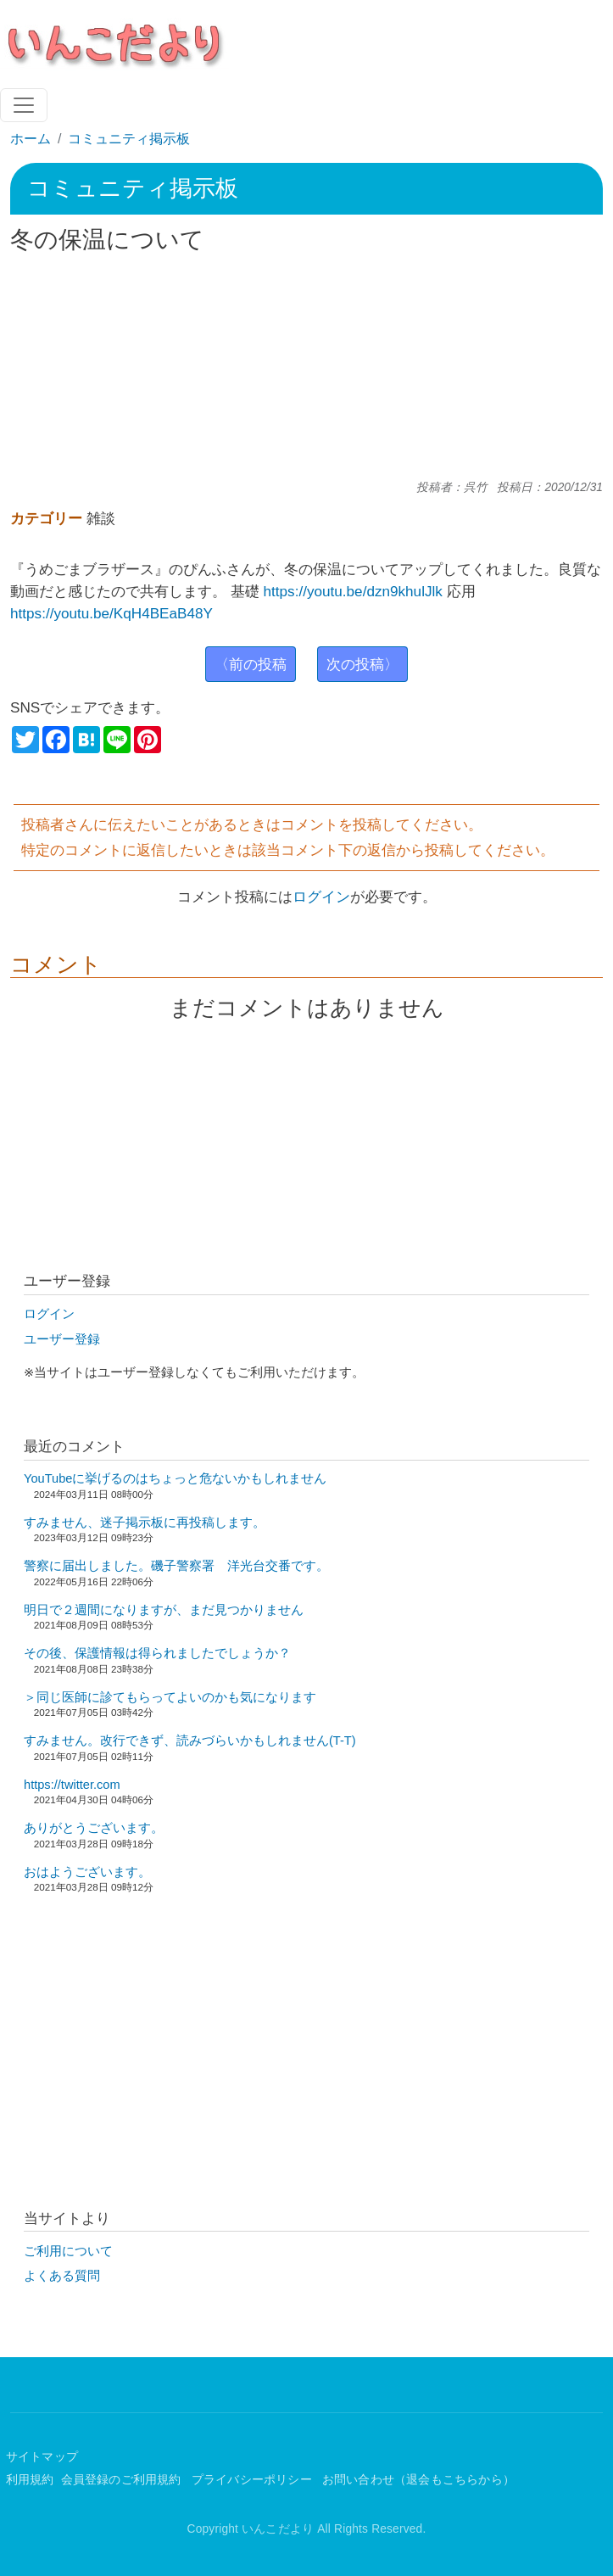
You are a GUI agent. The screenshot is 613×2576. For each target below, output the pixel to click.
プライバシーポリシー (253, 2479)
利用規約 (30, 2479)
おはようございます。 (87, 1872)
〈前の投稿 (251, 664)
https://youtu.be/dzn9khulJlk (353, 591)
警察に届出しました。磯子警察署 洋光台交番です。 (176, 1566)
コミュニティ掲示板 (129, 138)
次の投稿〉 (362, 664)
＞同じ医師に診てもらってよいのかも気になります (170, 1697)
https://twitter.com (72, 1784)
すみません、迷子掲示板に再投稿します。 (144, 1522)
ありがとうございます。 (94, 1828)
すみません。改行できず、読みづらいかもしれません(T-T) (190, 1740)
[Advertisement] (307, 367)
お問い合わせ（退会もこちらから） (418, 2479)
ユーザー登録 (62, 1339)
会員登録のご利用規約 (123, 2479)
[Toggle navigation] (23, 105)
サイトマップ (42, 2456)
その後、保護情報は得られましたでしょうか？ (157, 1653)
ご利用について (68, 2251)
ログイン (321, 896)
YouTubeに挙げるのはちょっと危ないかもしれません (175, 1478)
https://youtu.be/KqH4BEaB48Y (111, 613)
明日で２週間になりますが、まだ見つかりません (164, 1610)
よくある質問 (62, 2276)
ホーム (30, 138)
